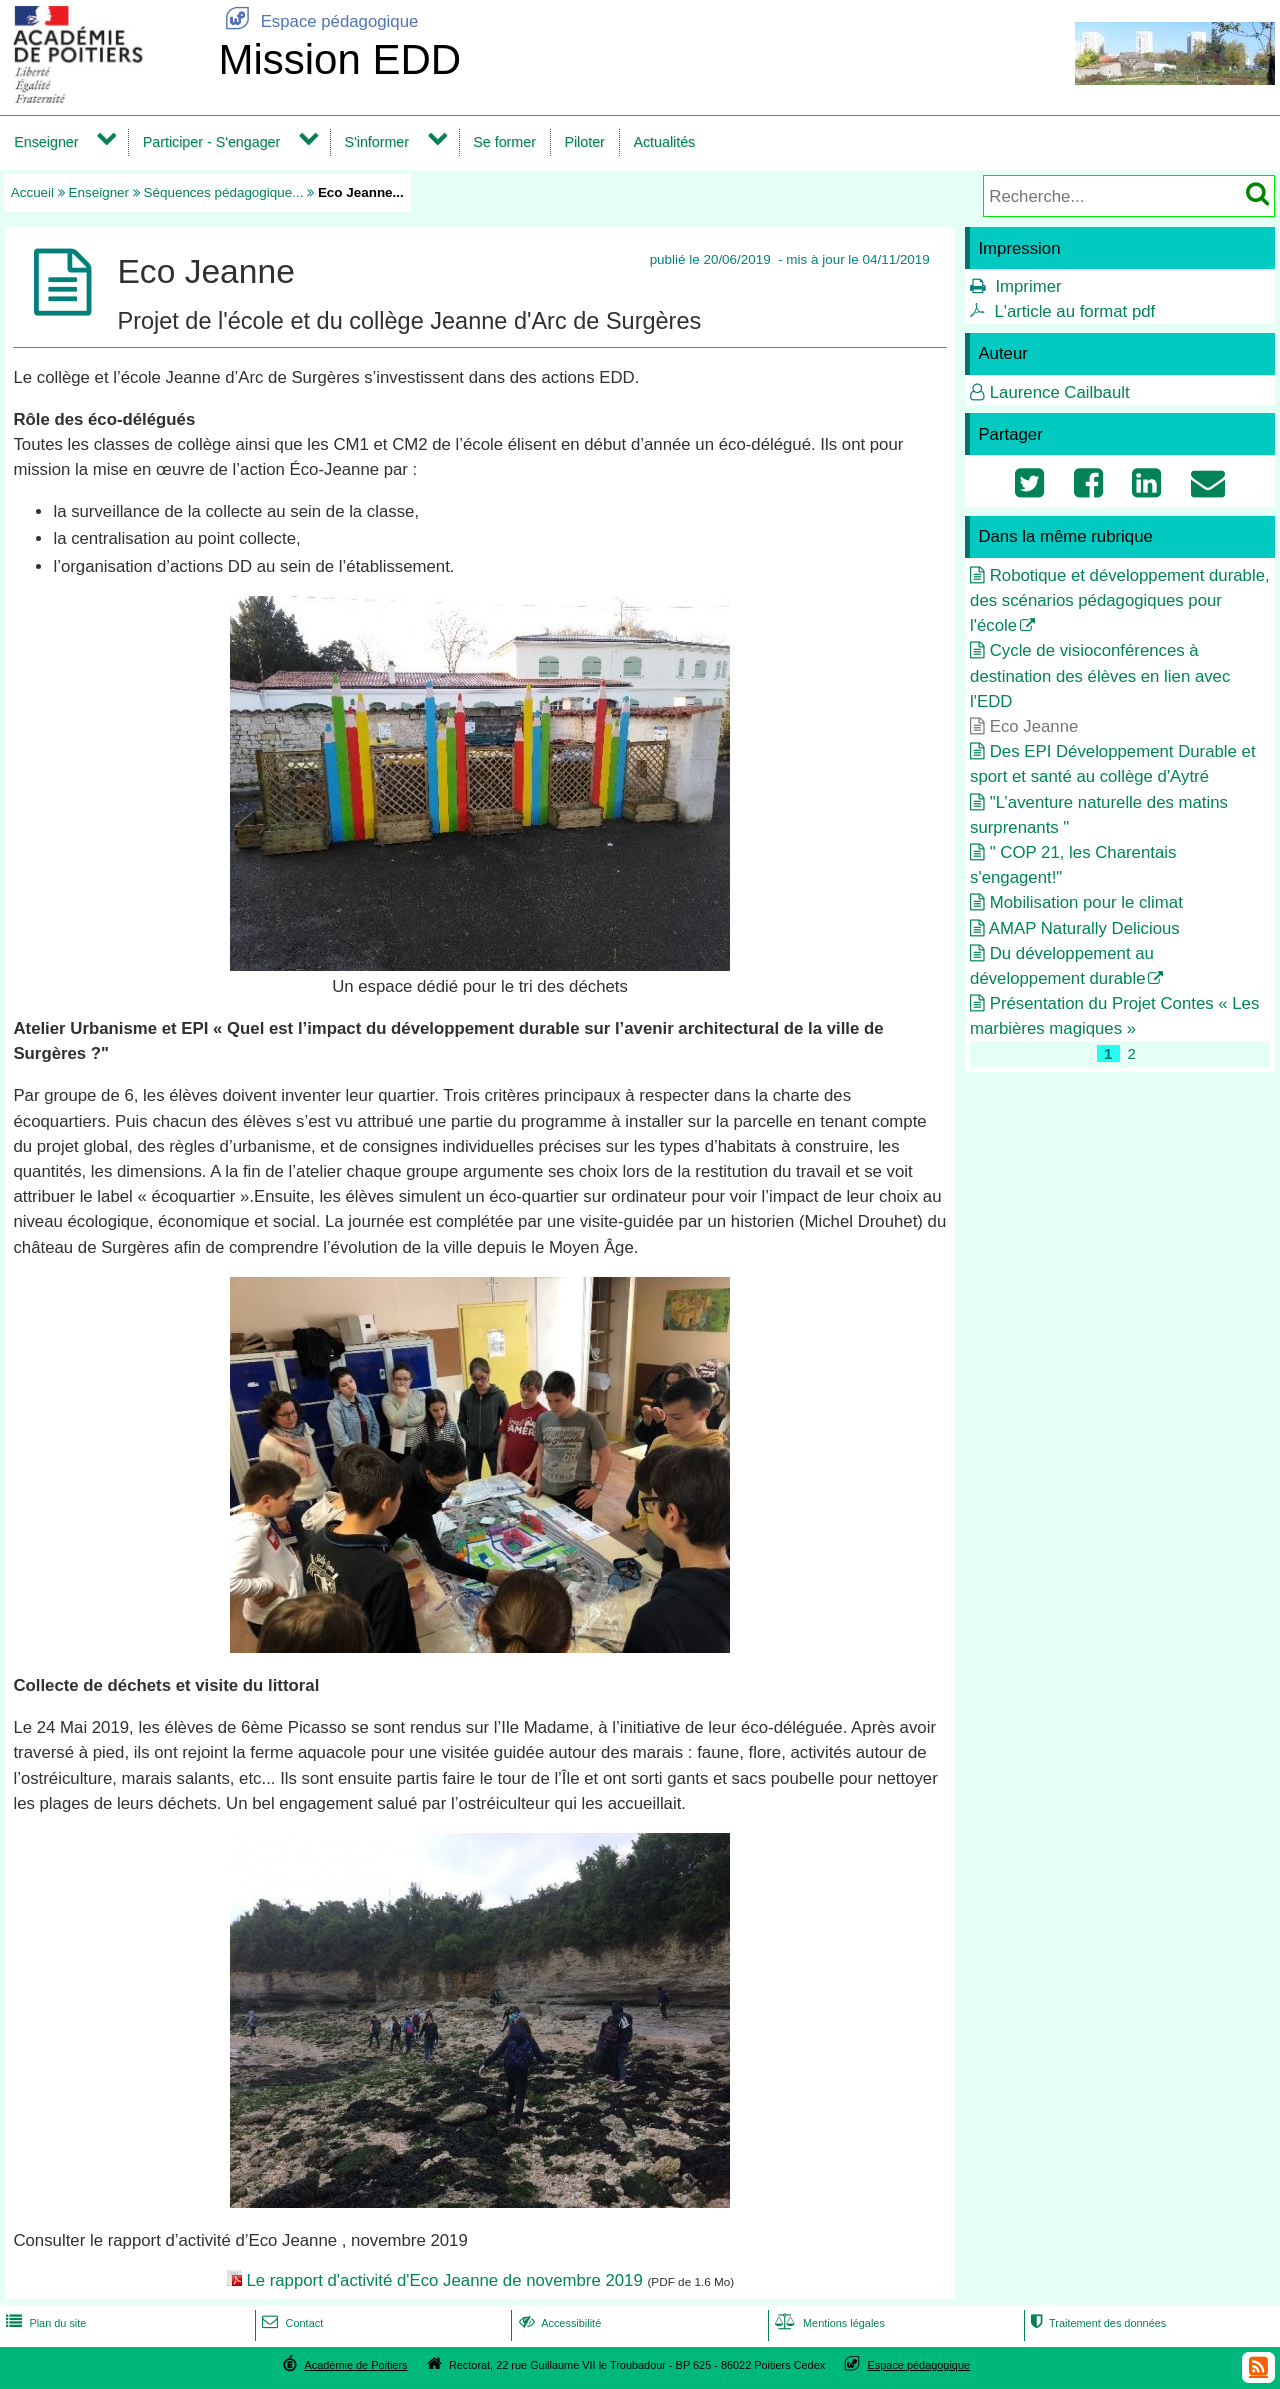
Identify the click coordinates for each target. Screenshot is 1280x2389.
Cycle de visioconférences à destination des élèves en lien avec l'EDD (1100, 675)
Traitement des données (1096, 2323)
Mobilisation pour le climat (1086, 902)
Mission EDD (339, 59)
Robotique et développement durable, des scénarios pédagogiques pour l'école (1120, 600)
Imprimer (1028, 286)
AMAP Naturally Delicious (1084, 928)
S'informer (376, 142)
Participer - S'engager (212, 142)
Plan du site (44, 2323)
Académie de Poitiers (355, 2365)
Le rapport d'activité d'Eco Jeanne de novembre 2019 (444, 2280)
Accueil (32, 192)
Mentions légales (828, 2323)
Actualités (664, 142)
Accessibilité (558, 2323)
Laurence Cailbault (1060, 392)
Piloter (584, 142)
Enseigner (46, 142)
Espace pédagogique (318, 21)
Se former (504, 142)
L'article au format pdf (1074, 311)
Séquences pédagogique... (224, 192)
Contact (290, 2323)
